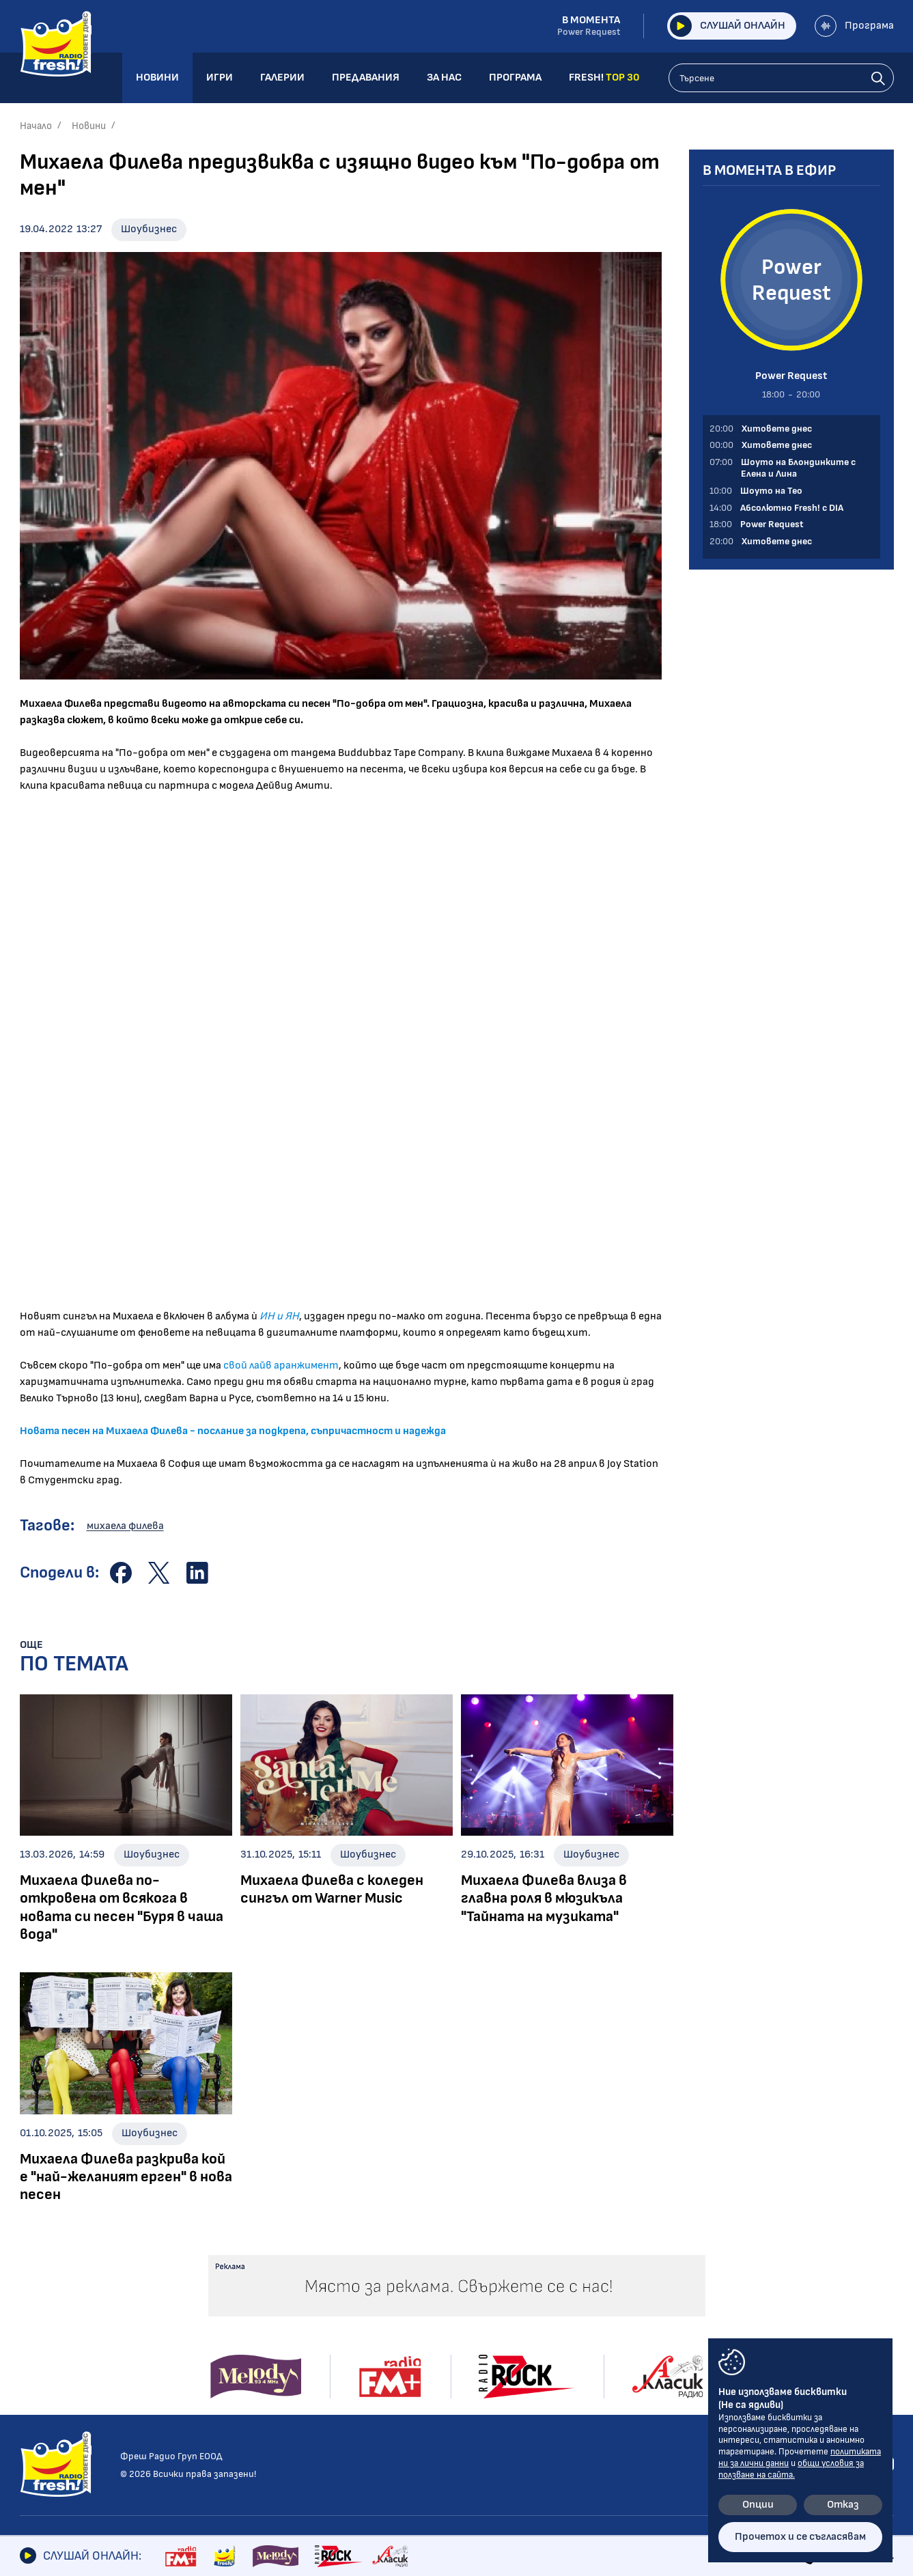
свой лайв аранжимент (281, 1365)
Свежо (36, 2432)
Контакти (701, 2296)
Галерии (422, 2296)
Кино (32, 2375)
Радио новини (54, 2318)
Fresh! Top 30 (235, 2408)
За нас (537, 2366)
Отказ (843, 2504)
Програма (854, 26)
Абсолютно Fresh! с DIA (261, 2370)
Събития (420, 2356)
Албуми (415, 2318)
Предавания (241, 2296)
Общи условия (712, 2320)
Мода (33, 2413)
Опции (758, 2504)
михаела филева (125, 1526)
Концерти (423, 2337)
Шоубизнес (149, 229)
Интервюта (52, 2356)
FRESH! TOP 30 (560, 2413)
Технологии (48, 2394)
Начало (36, 126)
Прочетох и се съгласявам (800, 2536)
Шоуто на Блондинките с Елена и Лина (268, 2325)
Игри (532, 2296)
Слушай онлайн (727, 26)
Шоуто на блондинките (80, 2452)
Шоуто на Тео (239, 2350)
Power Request (239, 2389)
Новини (89, 126)
